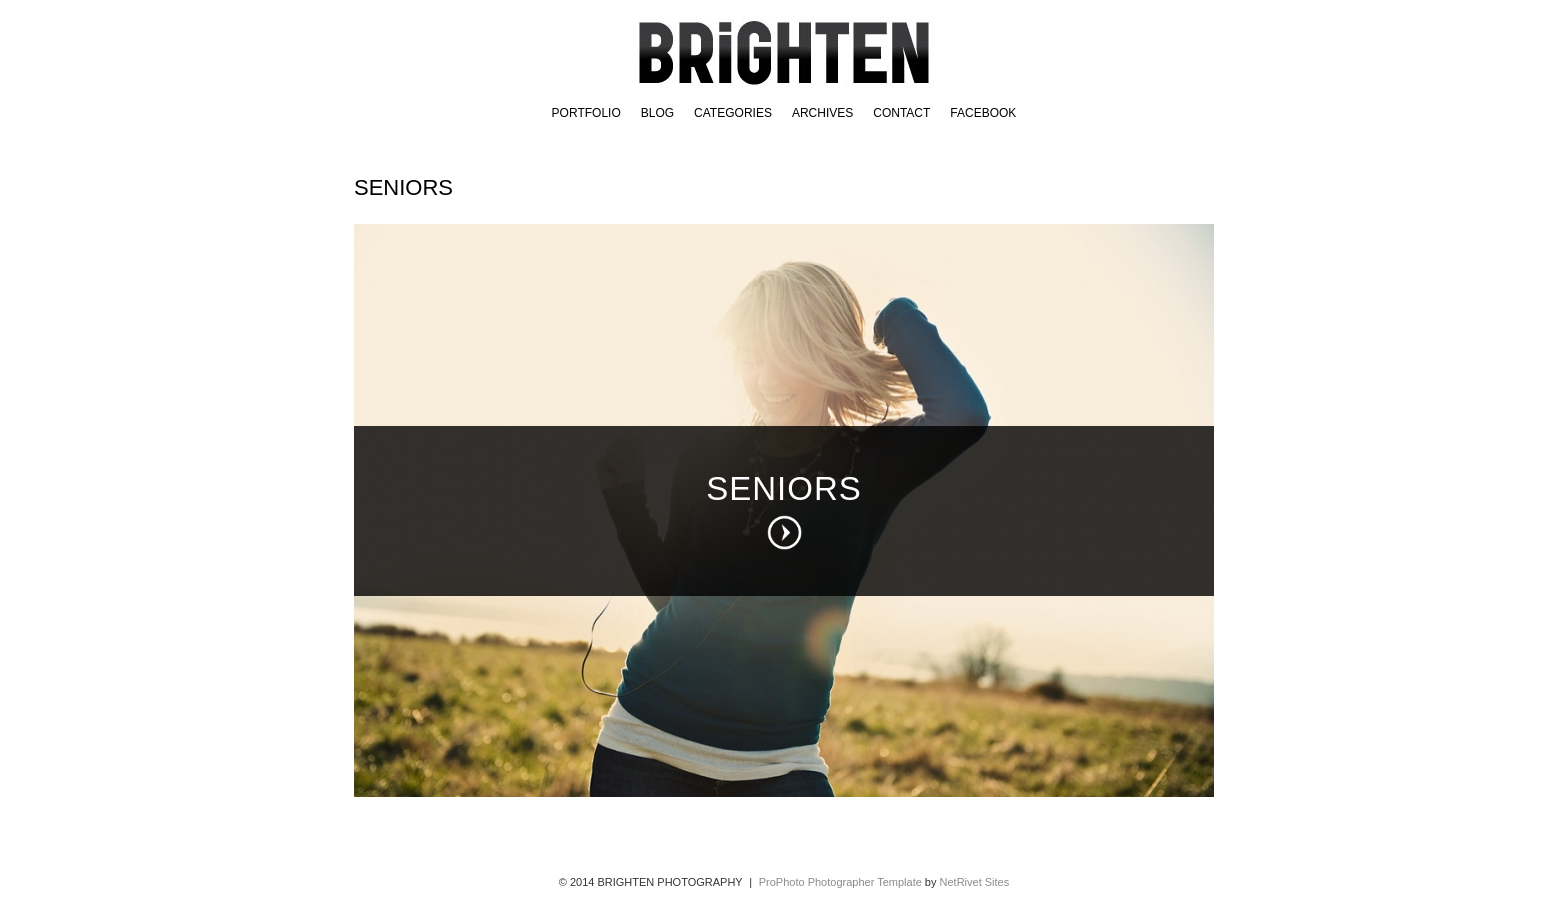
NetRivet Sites (975, 882)
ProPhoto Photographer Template (840, 882)
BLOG (657, 113)
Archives (822, 113)
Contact (901, 113)
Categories (733, 113)
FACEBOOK (983, 113)
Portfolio (586, 113)
